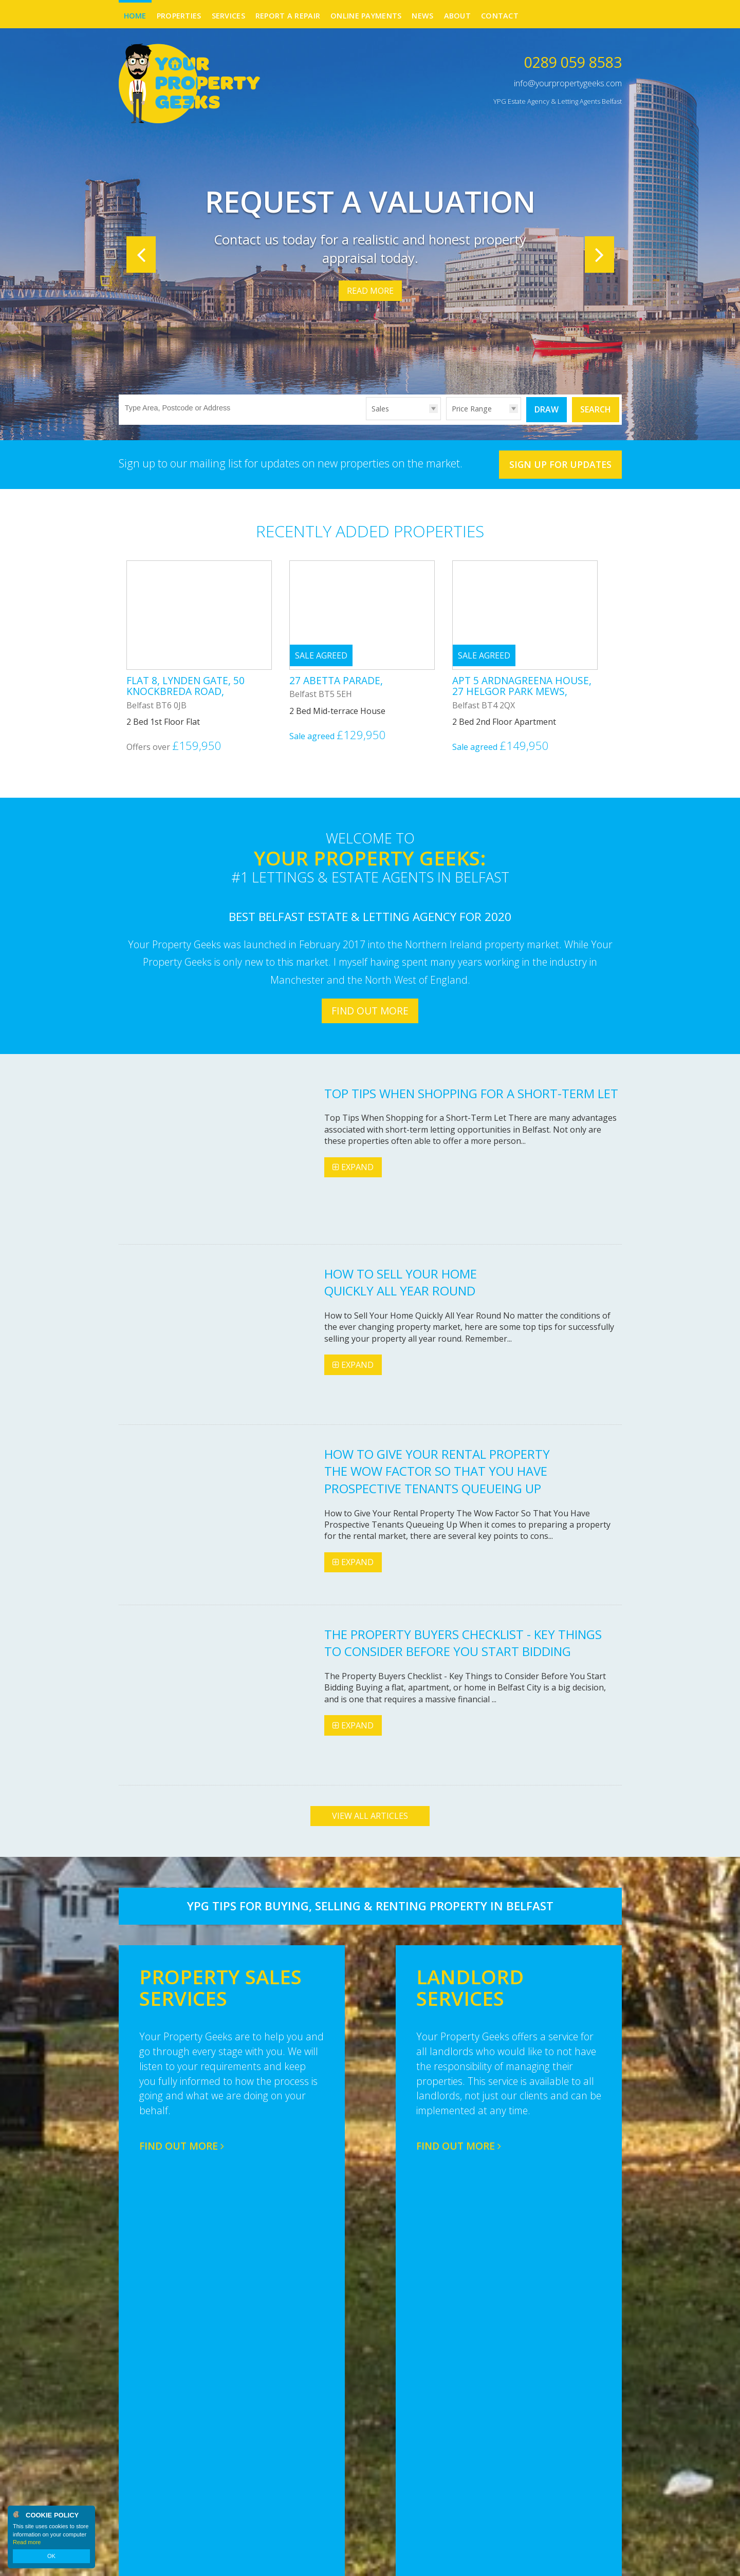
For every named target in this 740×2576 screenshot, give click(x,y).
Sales (380, 408)
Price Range (472, 408)
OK (51, 2556)
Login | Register (595, 2561)
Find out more (370, 1011)
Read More (370, 290)
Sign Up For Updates (560, 464)
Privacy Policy (258, 2559)
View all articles (370, 1815)
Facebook (595, 2466)
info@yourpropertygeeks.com (568, 83)
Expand (353, 1167)
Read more (27, 2542)
